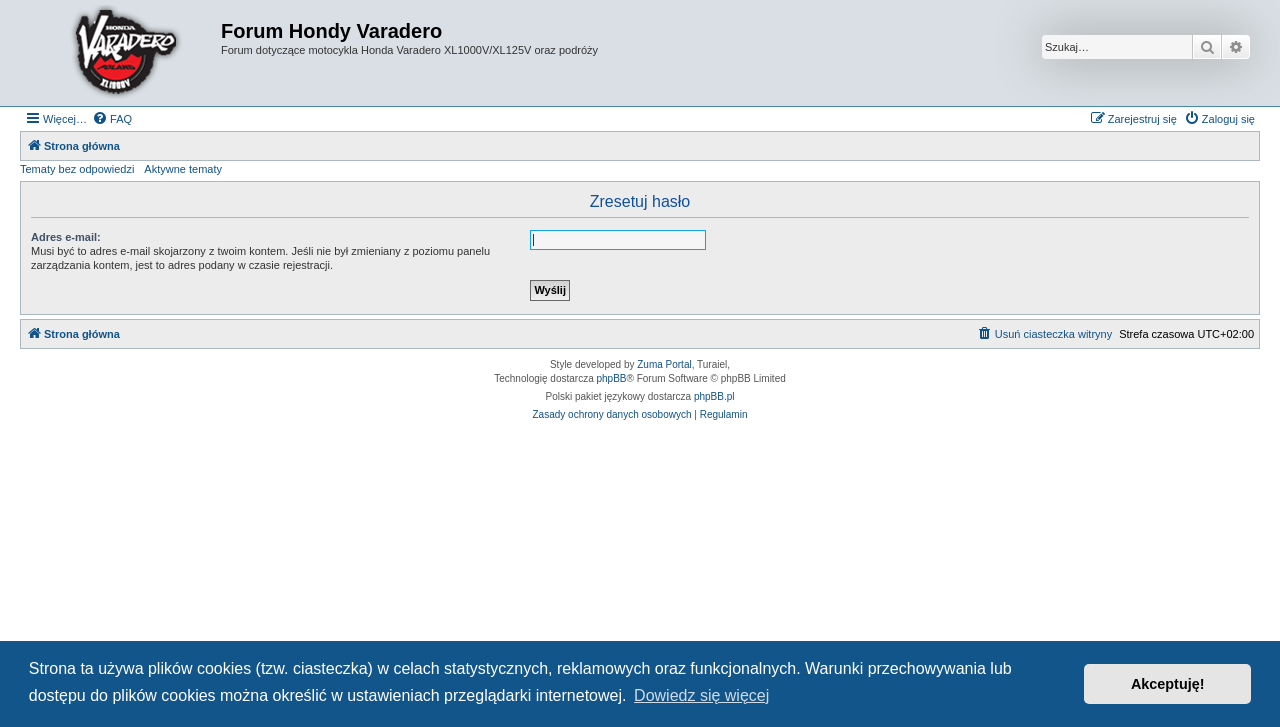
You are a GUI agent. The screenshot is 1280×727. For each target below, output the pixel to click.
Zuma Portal (664, 364)
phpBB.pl (714, 396)
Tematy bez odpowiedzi (77, 169)
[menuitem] (112, 119)
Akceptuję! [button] (1168, 684)
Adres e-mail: (66, 237)
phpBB (612, 378)
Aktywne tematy (183, 169)
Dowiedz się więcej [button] (701, 695)
